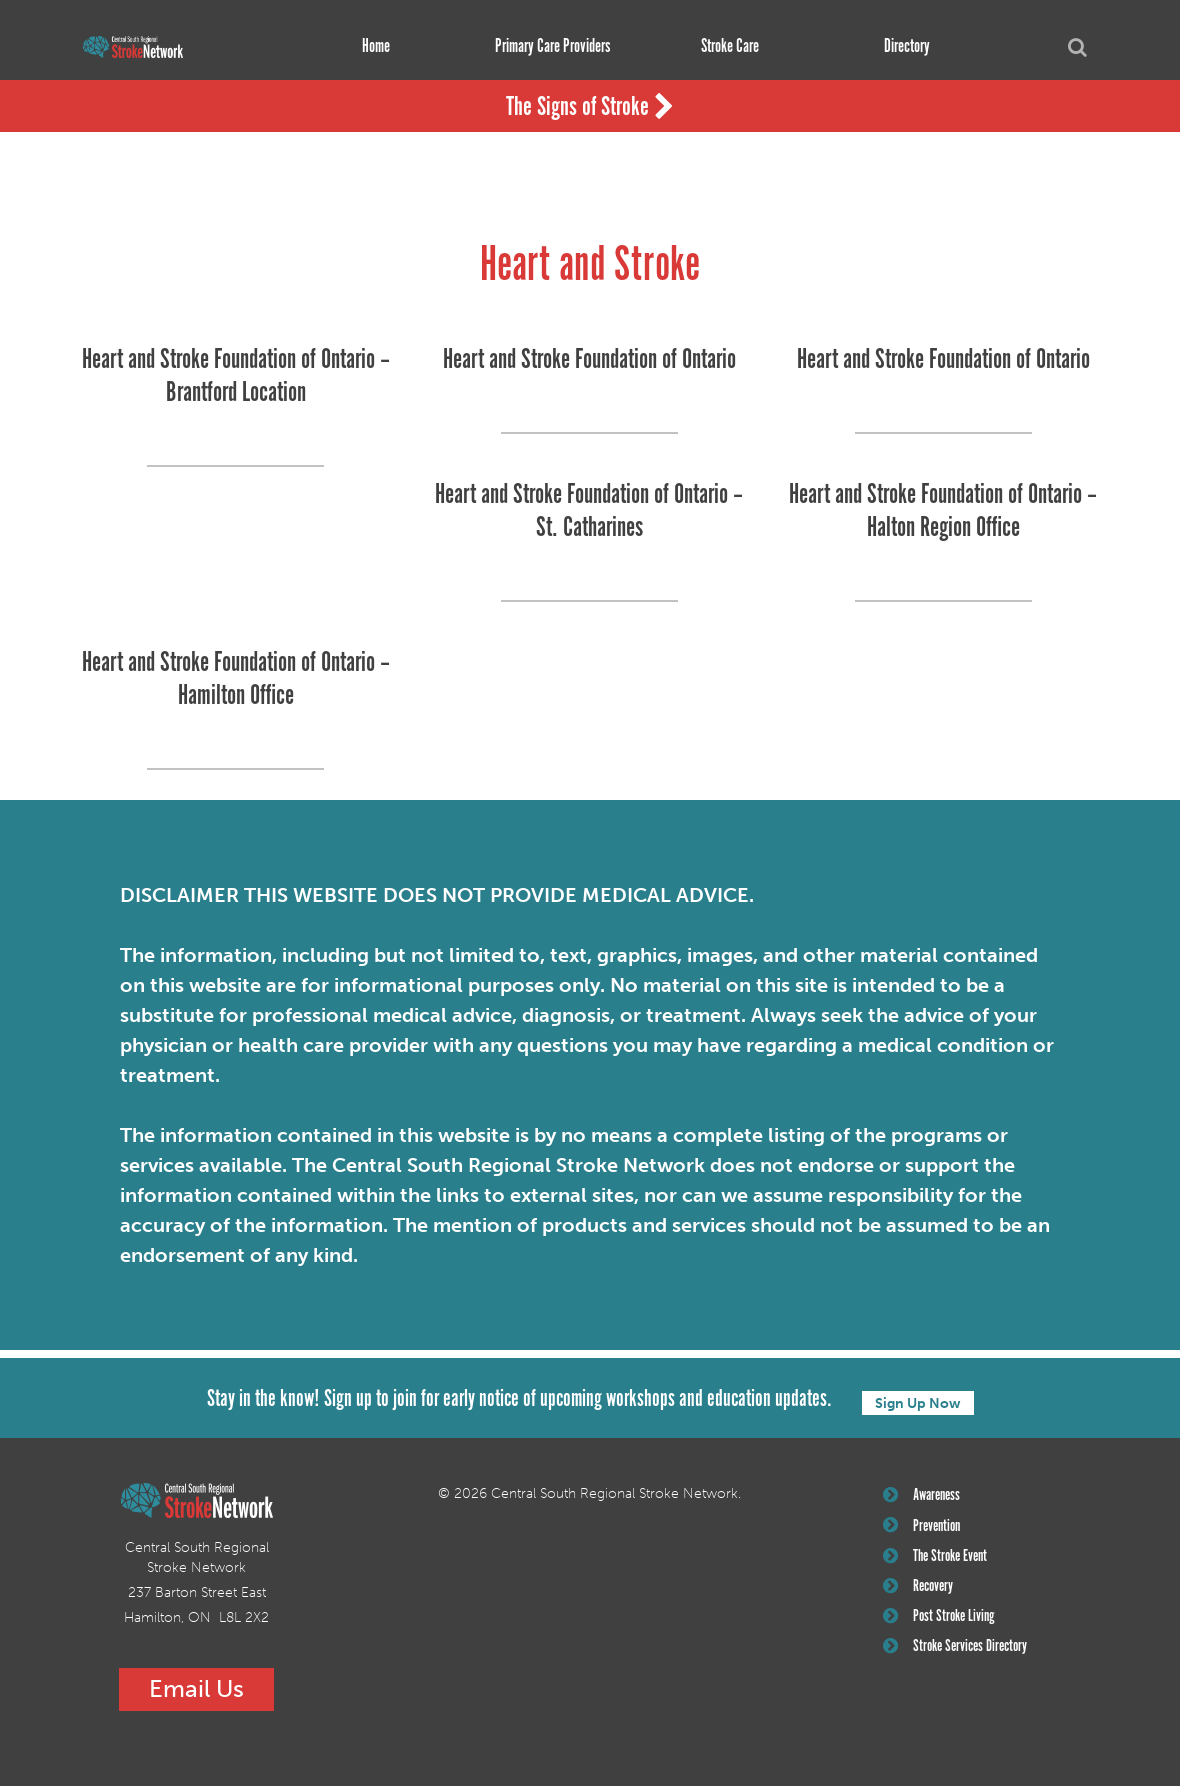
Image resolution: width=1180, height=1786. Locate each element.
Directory (900, 47)
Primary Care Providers (545, 47)
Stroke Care (723, 47)
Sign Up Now (918, 1397)
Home (369, 47)
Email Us (196, 1686)
